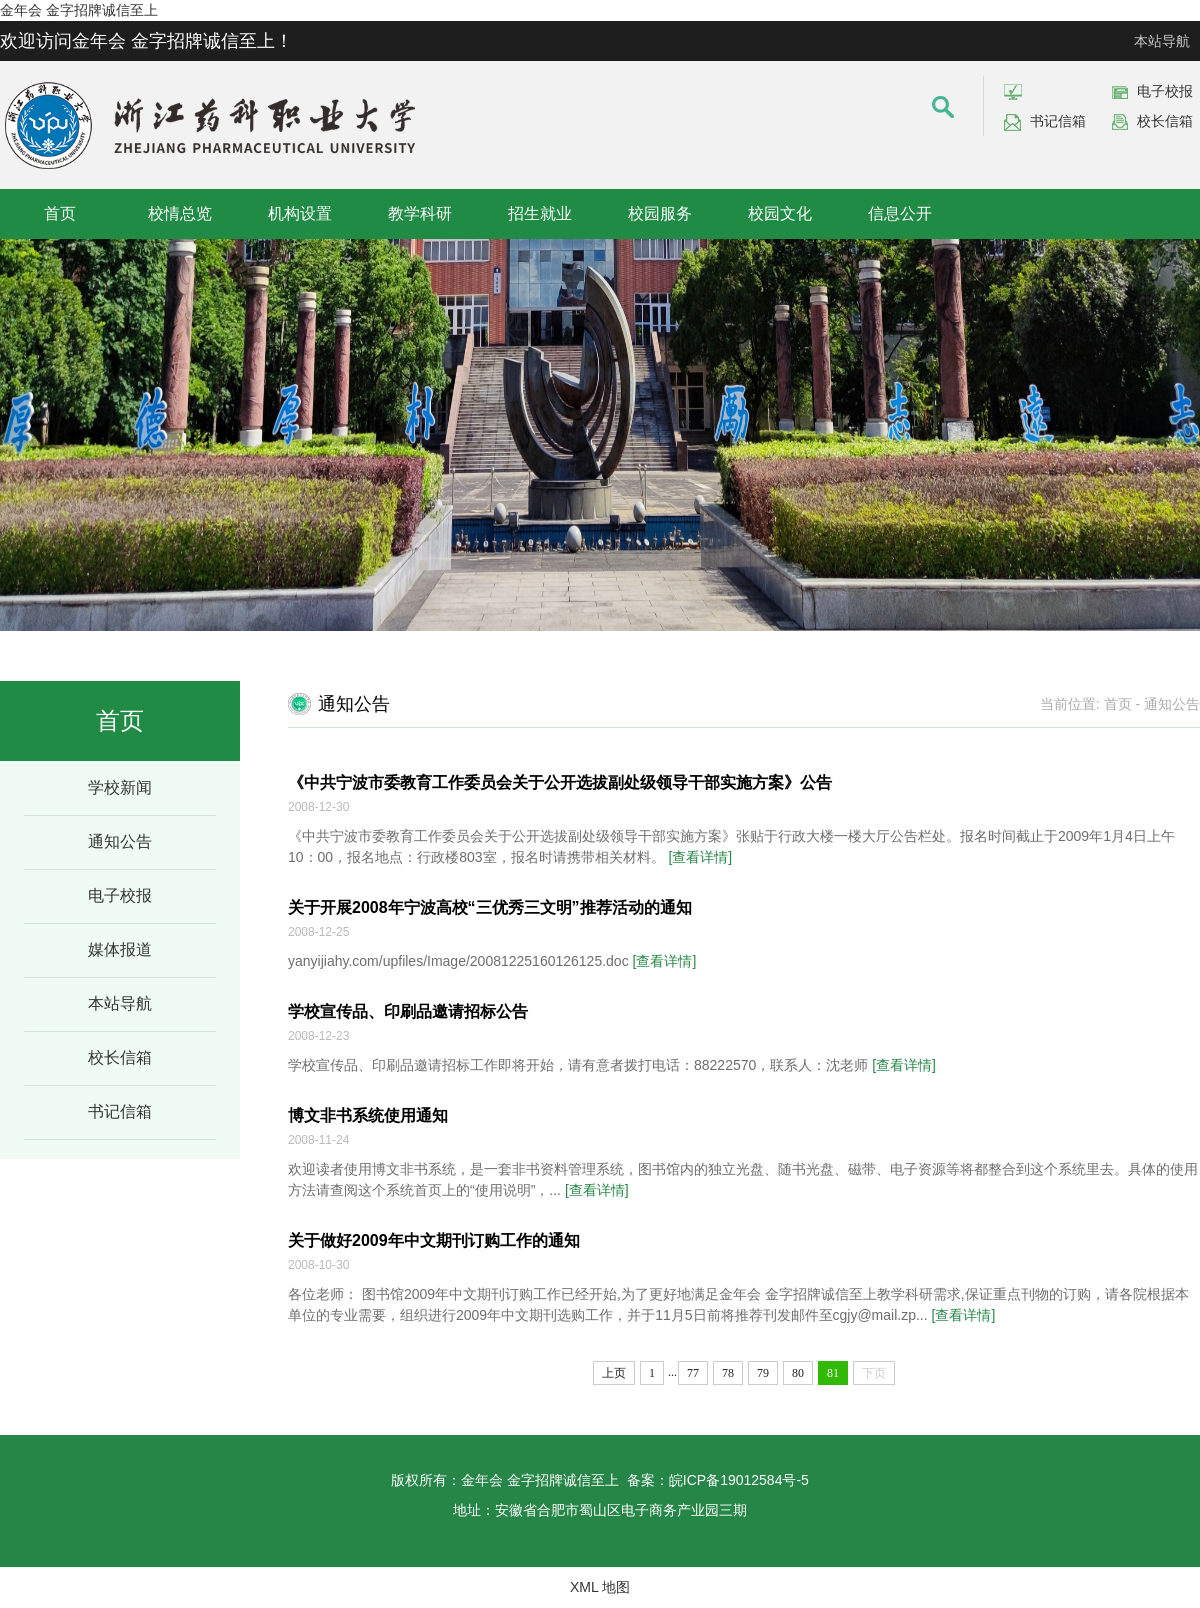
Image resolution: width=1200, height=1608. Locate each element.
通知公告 (120, 841)
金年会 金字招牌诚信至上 (79, 10)
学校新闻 (120, 787)
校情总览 (180, 213)
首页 (60, 213)
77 (693, 1373)
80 (798, 1373)
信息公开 (900, 213)
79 (763, 1373)
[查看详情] (700, 857)
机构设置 (300, 213)
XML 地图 (600, 1587)
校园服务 (660, 213)
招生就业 (540, 213)
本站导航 (1162, 41)
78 (728, 1373)
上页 (614, 1373)
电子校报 (1165, 91)
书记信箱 (1058, 121)
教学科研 (420, 213)
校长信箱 (1165, 121)
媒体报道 (120, 949)
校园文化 (780, 213)
